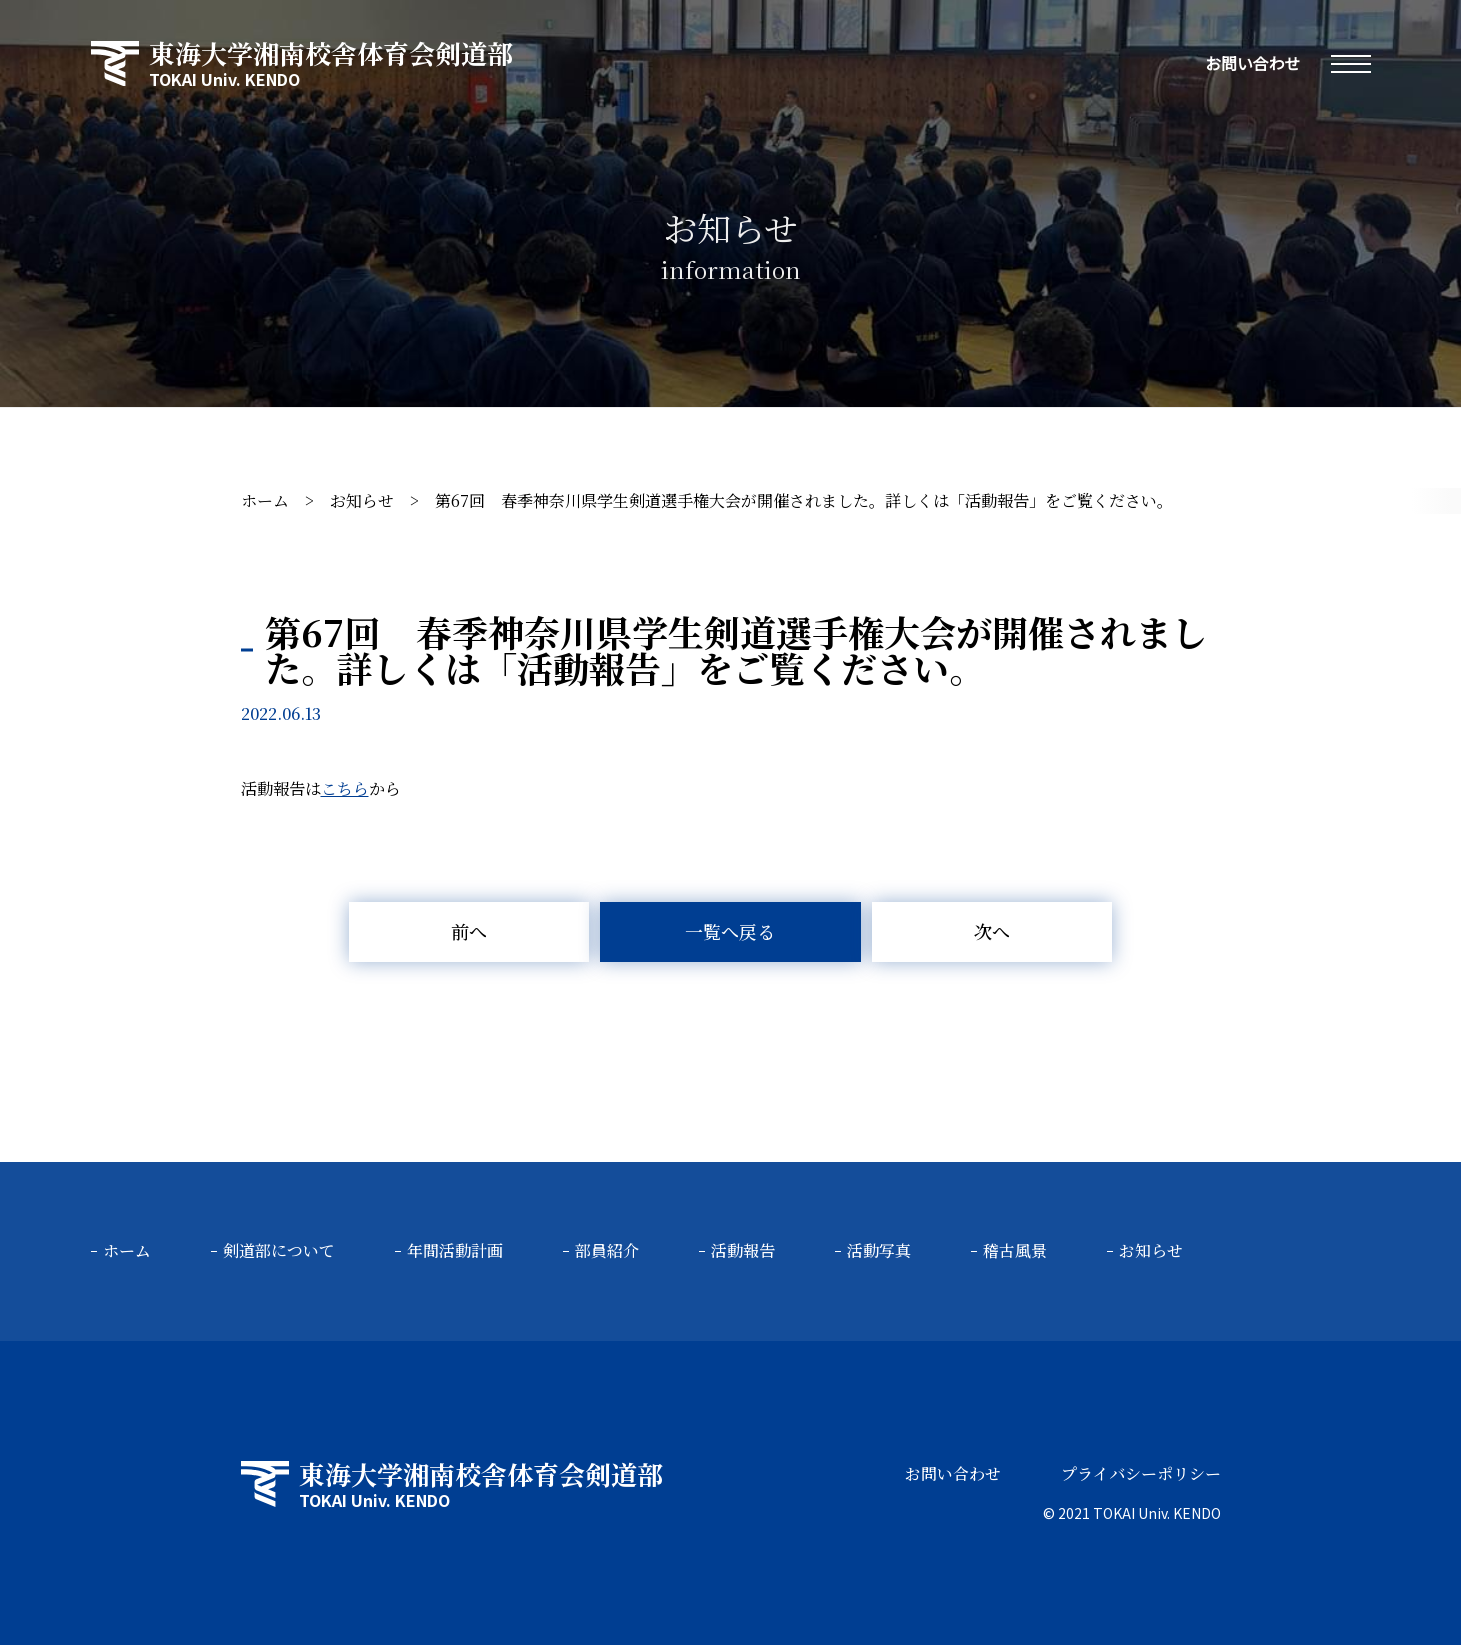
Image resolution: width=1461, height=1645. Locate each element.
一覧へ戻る (730, 931)
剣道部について (279, 1250)
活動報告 (743, 1250)
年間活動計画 (455, 1250)
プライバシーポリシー (1141, 1473)
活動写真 (879, 1250)
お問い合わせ (1252, 63)
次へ (992, 931)
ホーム (265, 500)
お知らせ (362, 500)
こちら (345, 788)
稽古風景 (1015, 1250)
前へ (469, 931)
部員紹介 (607, 1250)
